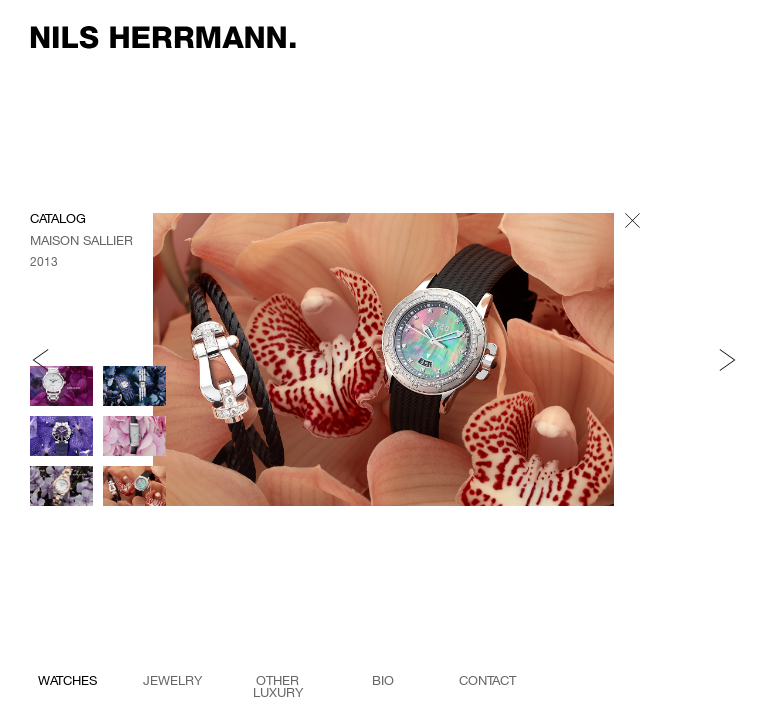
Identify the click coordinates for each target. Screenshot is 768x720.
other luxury (278, 684)
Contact (487, 681)
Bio (383, 681)
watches (67, 681)
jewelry (172, 681)
